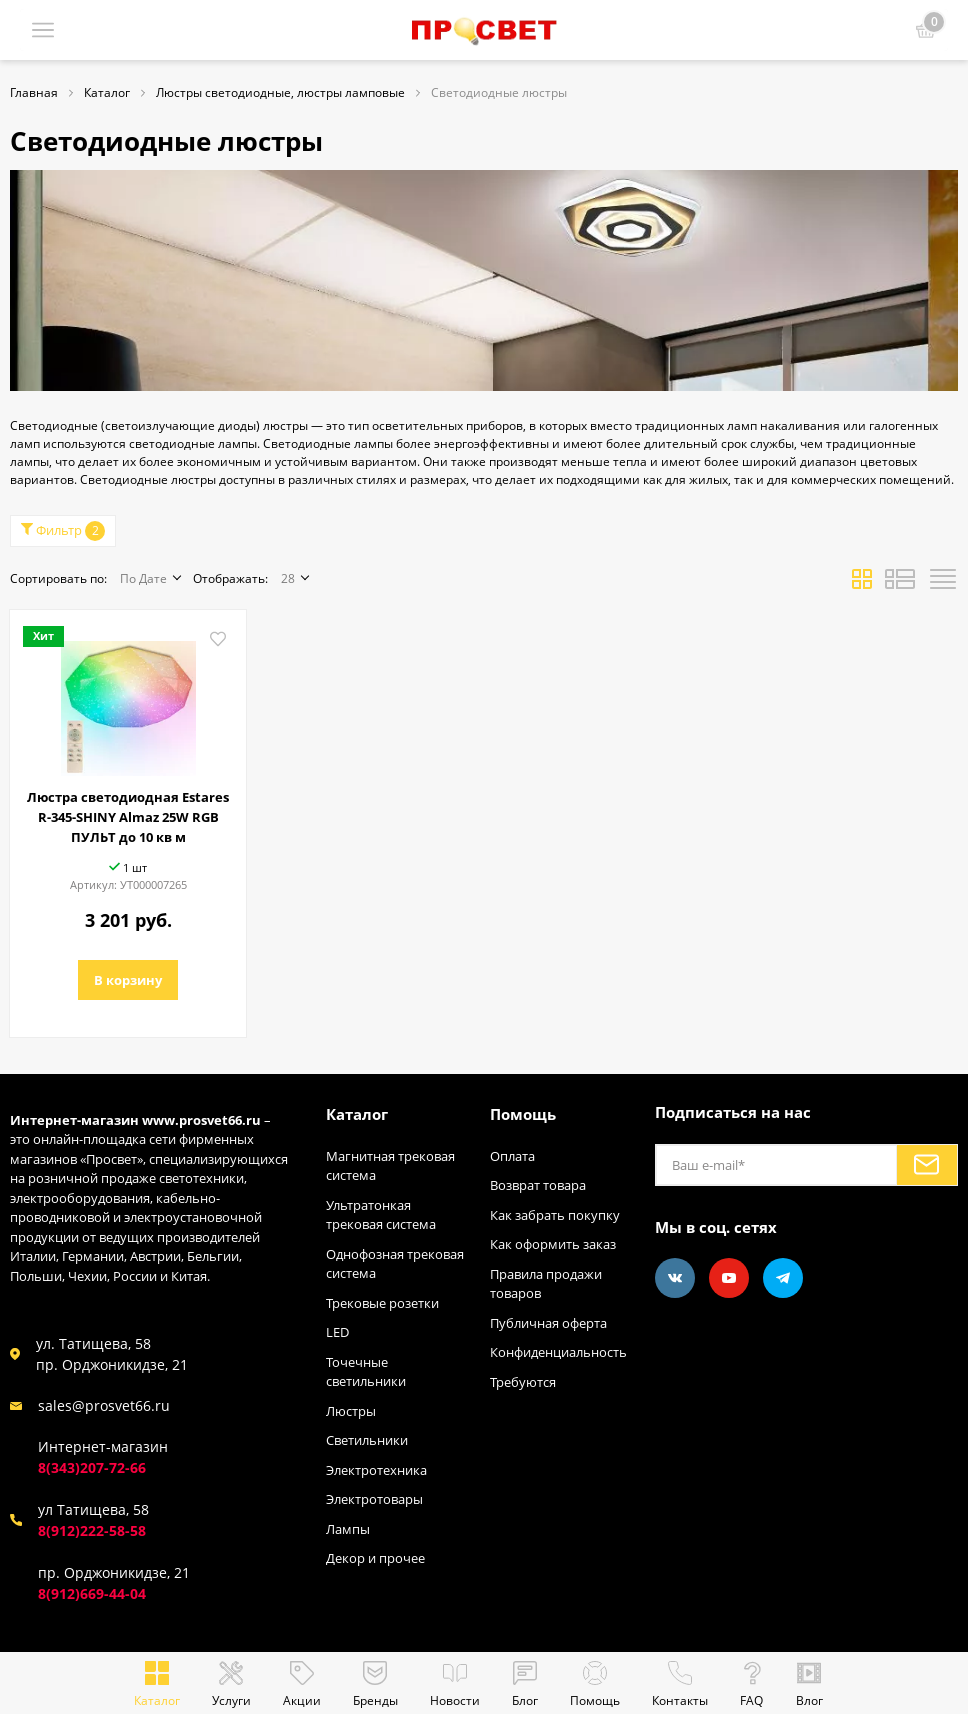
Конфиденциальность (558, 1352)
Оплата (512, 1156)
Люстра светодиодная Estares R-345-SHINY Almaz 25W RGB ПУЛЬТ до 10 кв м (128, 817)
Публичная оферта (548, 1323)
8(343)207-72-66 (92, 1467)
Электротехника (376, 1470)
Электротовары (374, 1499)
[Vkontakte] (675, 1278)
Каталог (357, 1114)
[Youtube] (729, 1278)
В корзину (128, 980)
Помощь (523, 1114)
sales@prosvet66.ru (104, 1405)
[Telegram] (783, 1278)
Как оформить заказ (553, 1244)
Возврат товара (538, 1185)
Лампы (348, 1529)
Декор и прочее (375, 1558)
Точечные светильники (366, 1372)
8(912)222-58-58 (92, 1530)
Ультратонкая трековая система (381, 1215)
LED (337, 1332)
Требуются (523, 1382)
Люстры (351, 1411)
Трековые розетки (382, 1303)
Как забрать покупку (555, 1215)
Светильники (367, 1440)
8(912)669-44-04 (92, 1593)
